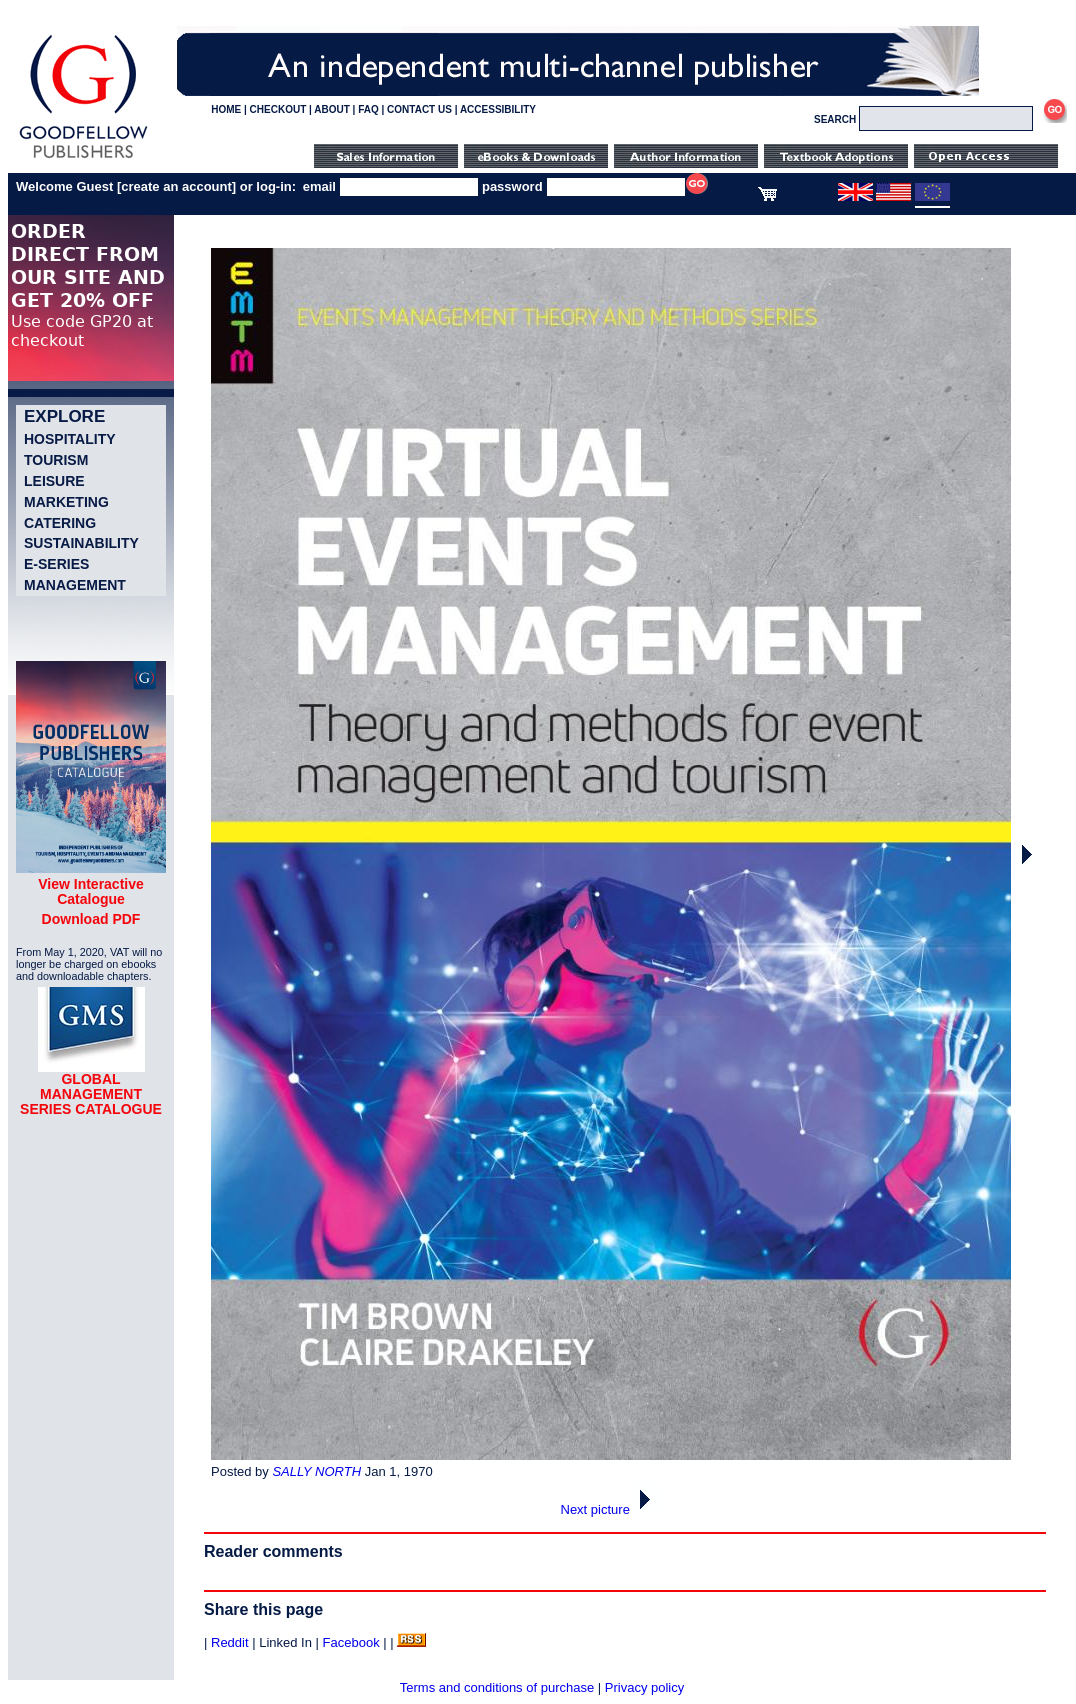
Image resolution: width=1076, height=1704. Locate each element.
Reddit (230, 1642)
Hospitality (70, 439)
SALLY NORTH (316, 1471)
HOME (226, 109)
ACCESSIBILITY (498, 109)
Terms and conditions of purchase (497, 1687)
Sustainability (81, 543)
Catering (60, 523)
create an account (176, 186)
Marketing (66, 502)
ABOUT (332, 109)
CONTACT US (419, 109)
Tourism (56, 460)
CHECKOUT (278, 109)
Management (75, 585)
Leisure (54, 481)
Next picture (611, 1509)
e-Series (56, 564)
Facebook (351, 1642)
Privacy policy (644, 1687)
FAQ (368, 109)
